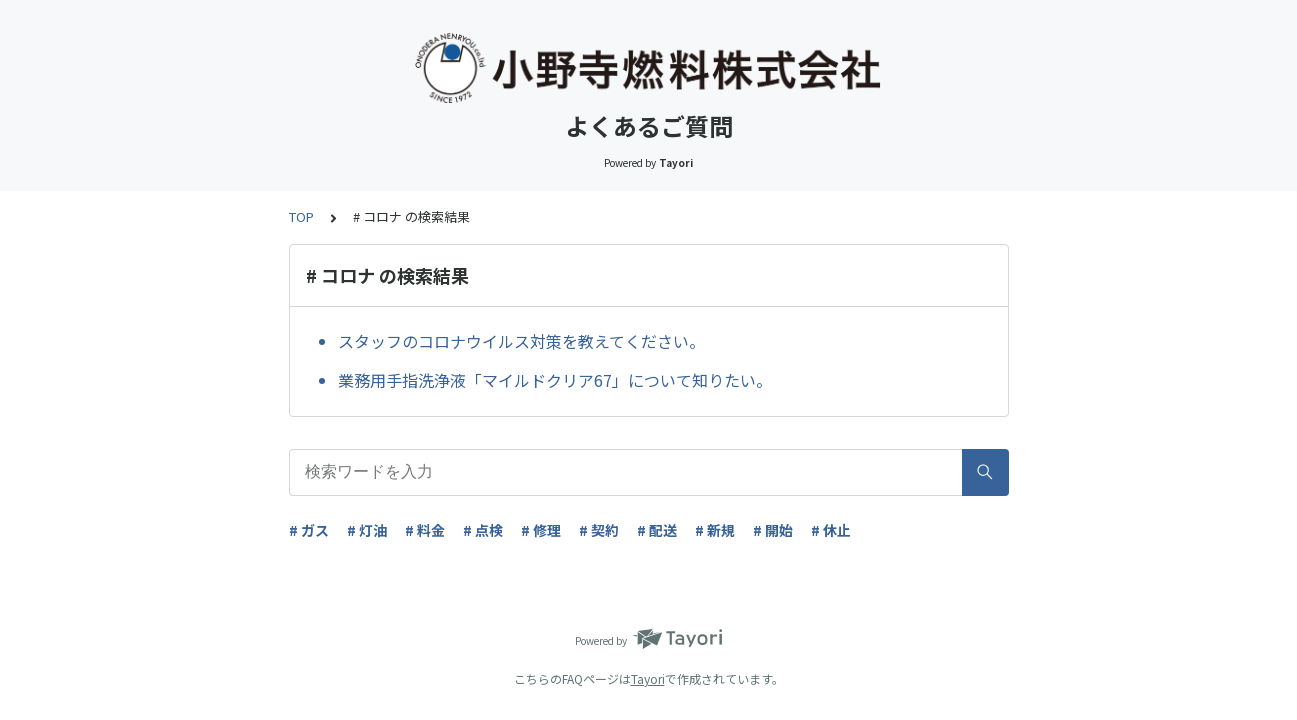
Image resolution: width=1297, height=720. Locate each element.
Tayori (648, 678)
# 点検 (483, 530)
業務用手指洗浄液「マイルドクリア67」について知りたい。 (555, 380)
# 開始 (773, 530)
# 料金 (425, 530)
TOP (301, 216)
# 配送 (657, 530)
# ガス (309, 530)
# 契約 (599, 530)
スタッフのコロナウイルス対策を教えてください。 (521, 341)
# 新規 (715, 530)
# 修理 (541, 530)
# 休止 (831, 530)
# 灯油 (367, 530)
